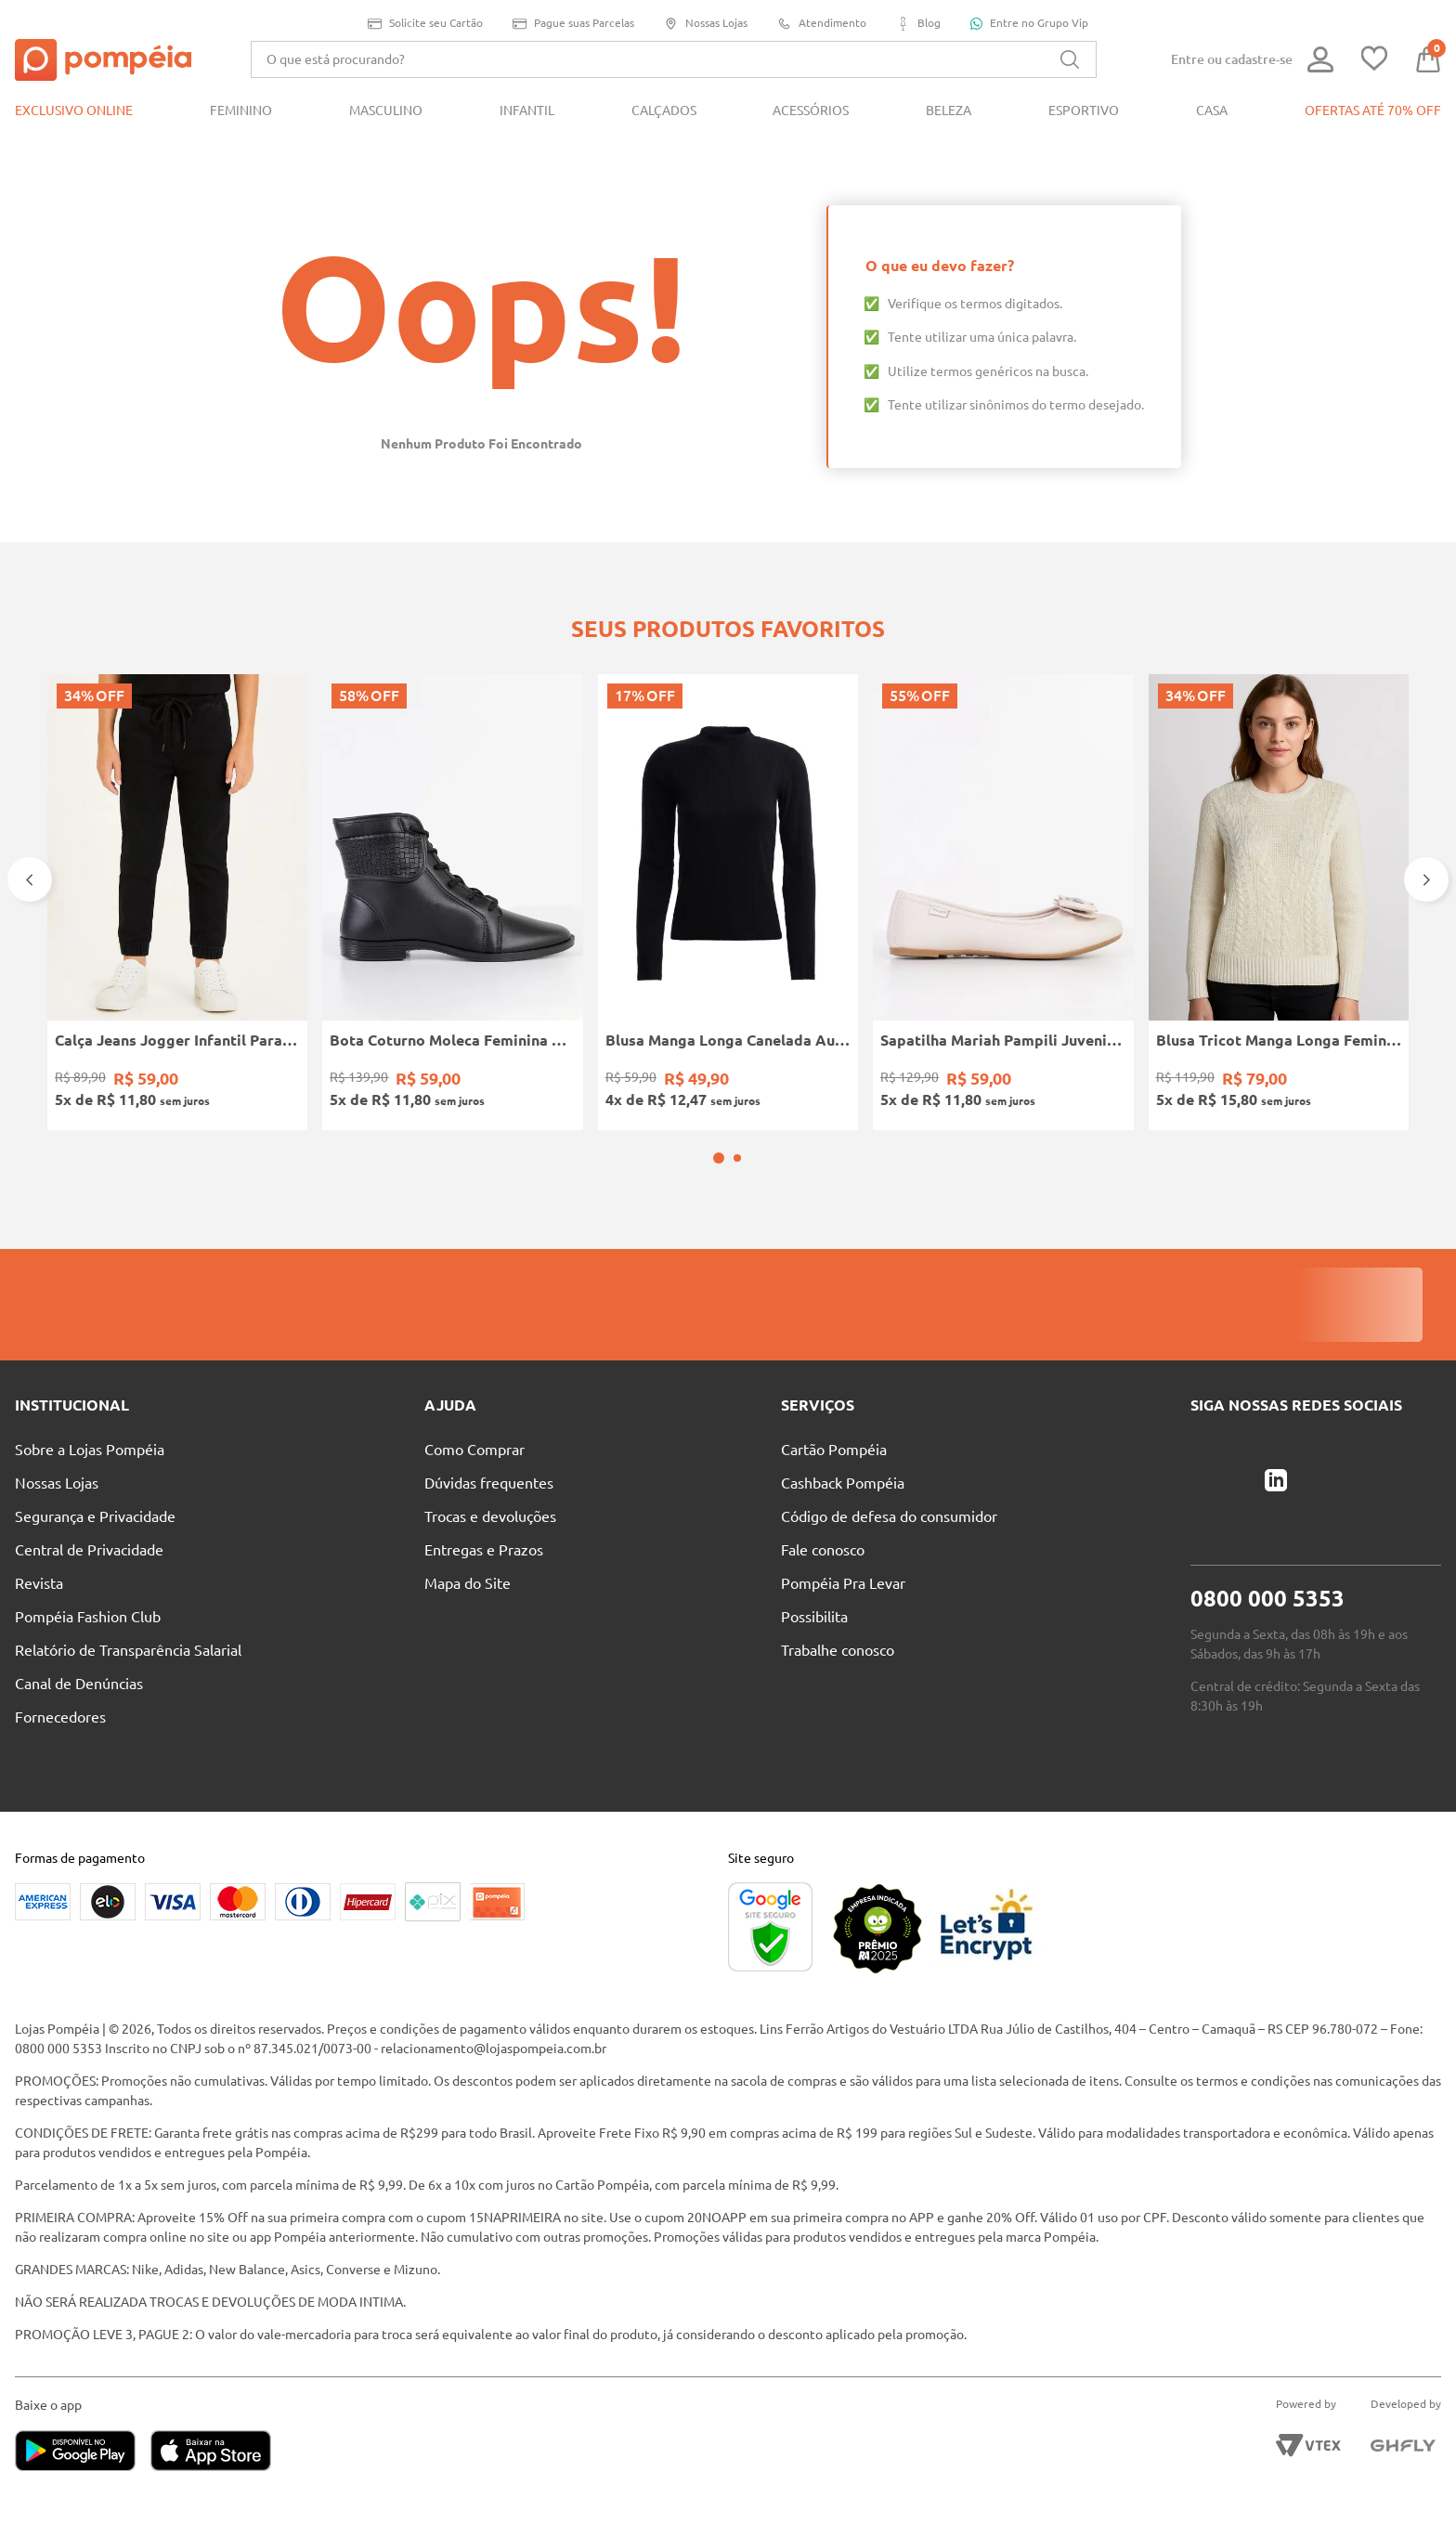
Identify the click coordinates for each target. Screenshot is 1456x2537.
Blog (918, 24)
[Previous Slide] (29, 879)
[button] (718, 1158)
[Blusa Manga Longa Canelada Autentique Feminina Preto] (728, 902)
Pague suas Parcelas (573, 24)
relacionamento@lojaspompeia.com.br (493, 2048)
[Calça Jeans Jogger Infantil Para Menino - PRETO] (177, 902)
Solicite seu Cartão (425, 24)
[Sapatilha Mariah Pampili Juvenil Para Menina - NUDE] (1003, 902)
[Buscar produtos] (1070, 59)
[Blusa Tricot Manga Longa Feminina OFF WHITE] (1279, 902)
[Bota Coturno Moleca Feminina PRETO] (452, 902)
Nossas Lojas (706, 24)
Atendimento (821, 24)
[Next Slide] (1426, 879)
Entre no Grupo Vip (1029, 23)
